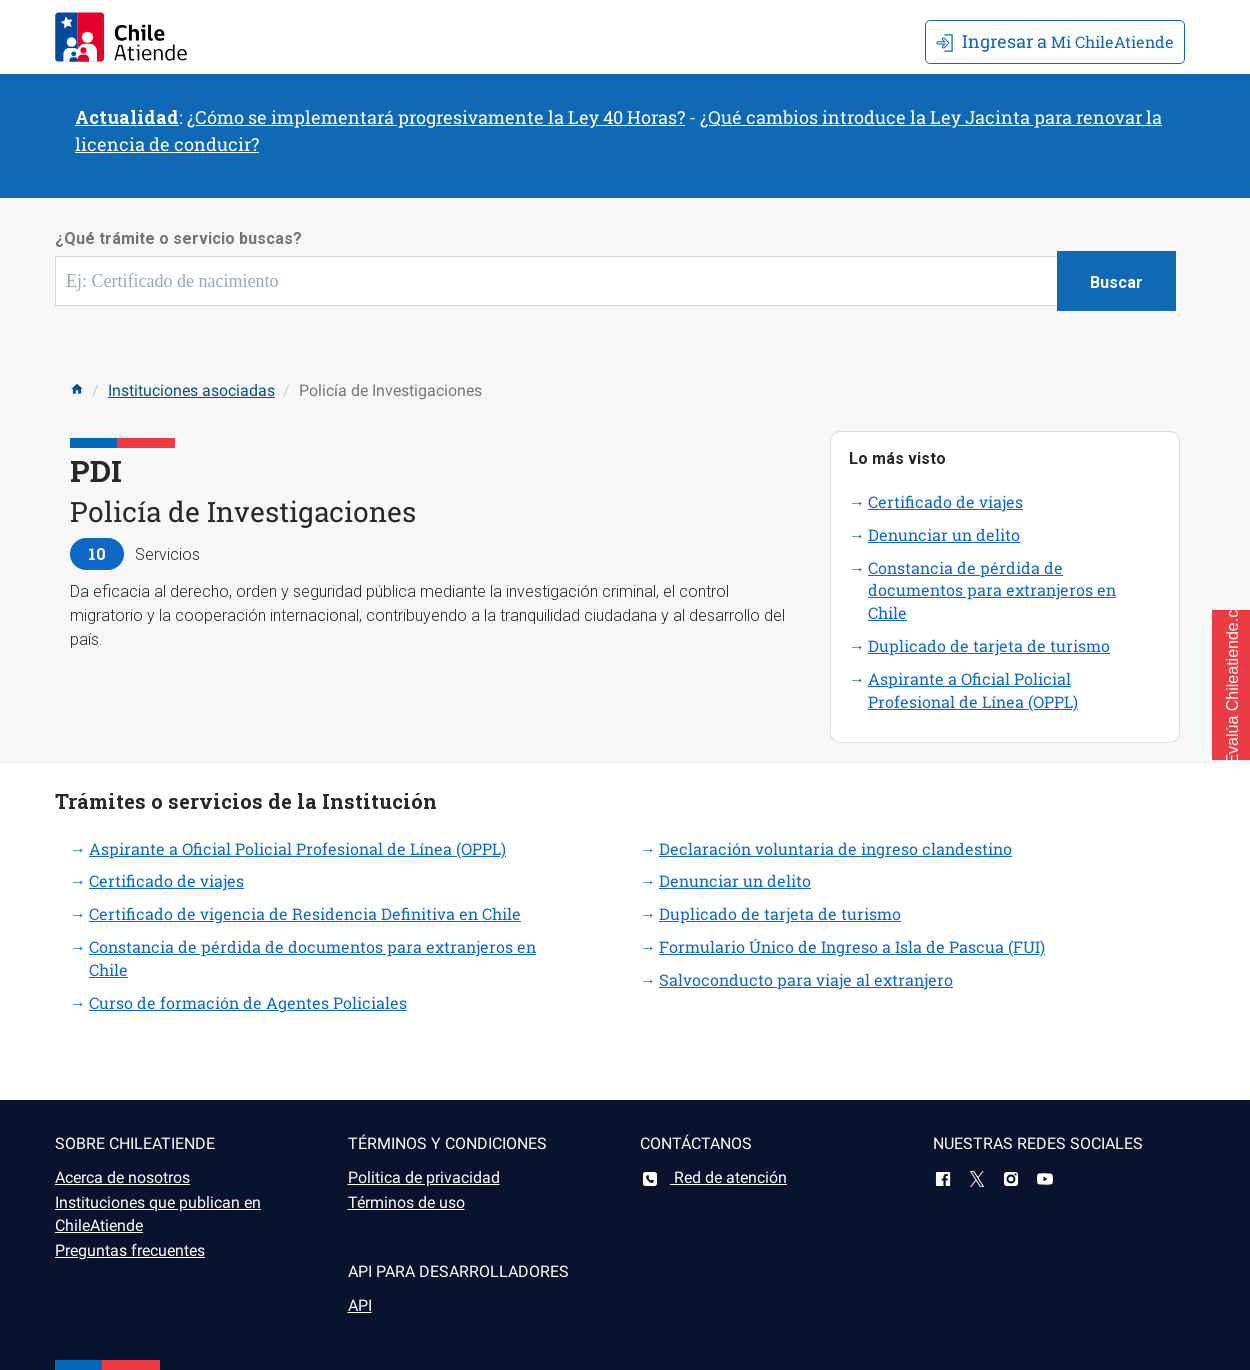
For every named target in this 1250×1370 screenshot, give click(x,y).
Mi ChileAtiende (1055, 41)
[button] (1231, 685)
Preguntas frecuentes (130, 1250)
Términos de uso (406, 1202)
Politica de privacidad (424, 1177)
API (360, 1305)
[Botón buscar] (1116, 281)
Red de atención (713, 1177)
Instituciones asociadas (191, 390)
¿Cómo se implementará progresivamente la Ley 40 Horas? (436, 117)
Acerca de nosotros (122, 1177)
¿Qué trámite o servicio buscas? (178, 238)
